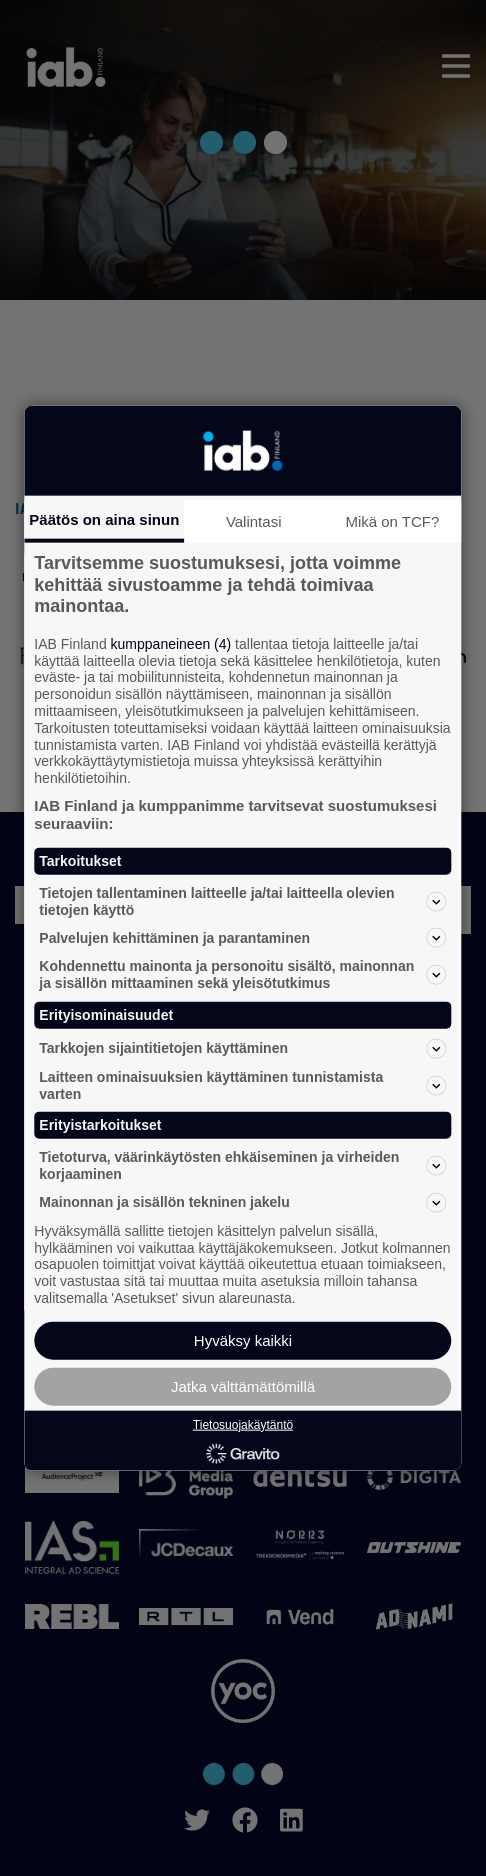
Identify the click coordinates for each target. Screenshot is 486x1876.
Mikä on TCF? (392, 521)
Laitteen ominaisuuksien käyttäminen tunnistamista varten (242, 1084)
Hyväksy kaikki (243, 1339)
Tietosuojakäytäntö (243, 1424)
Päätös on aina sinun (104, 519)
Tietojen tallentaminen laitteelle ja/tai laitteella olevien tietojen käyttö (242, 900)
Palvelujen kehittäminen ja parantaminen (242, 938)
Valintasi (254, 521)
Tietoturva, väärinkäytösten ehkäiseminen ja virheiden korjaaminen (242, 1165)
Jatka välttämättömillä (243, 1385)
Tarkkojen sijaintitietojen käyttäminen (242, 1048)
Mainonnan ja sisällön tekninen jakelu (242, 1202)
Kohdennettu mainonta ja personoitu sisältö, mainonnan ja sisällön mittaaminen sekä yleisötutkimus (242, 974)
